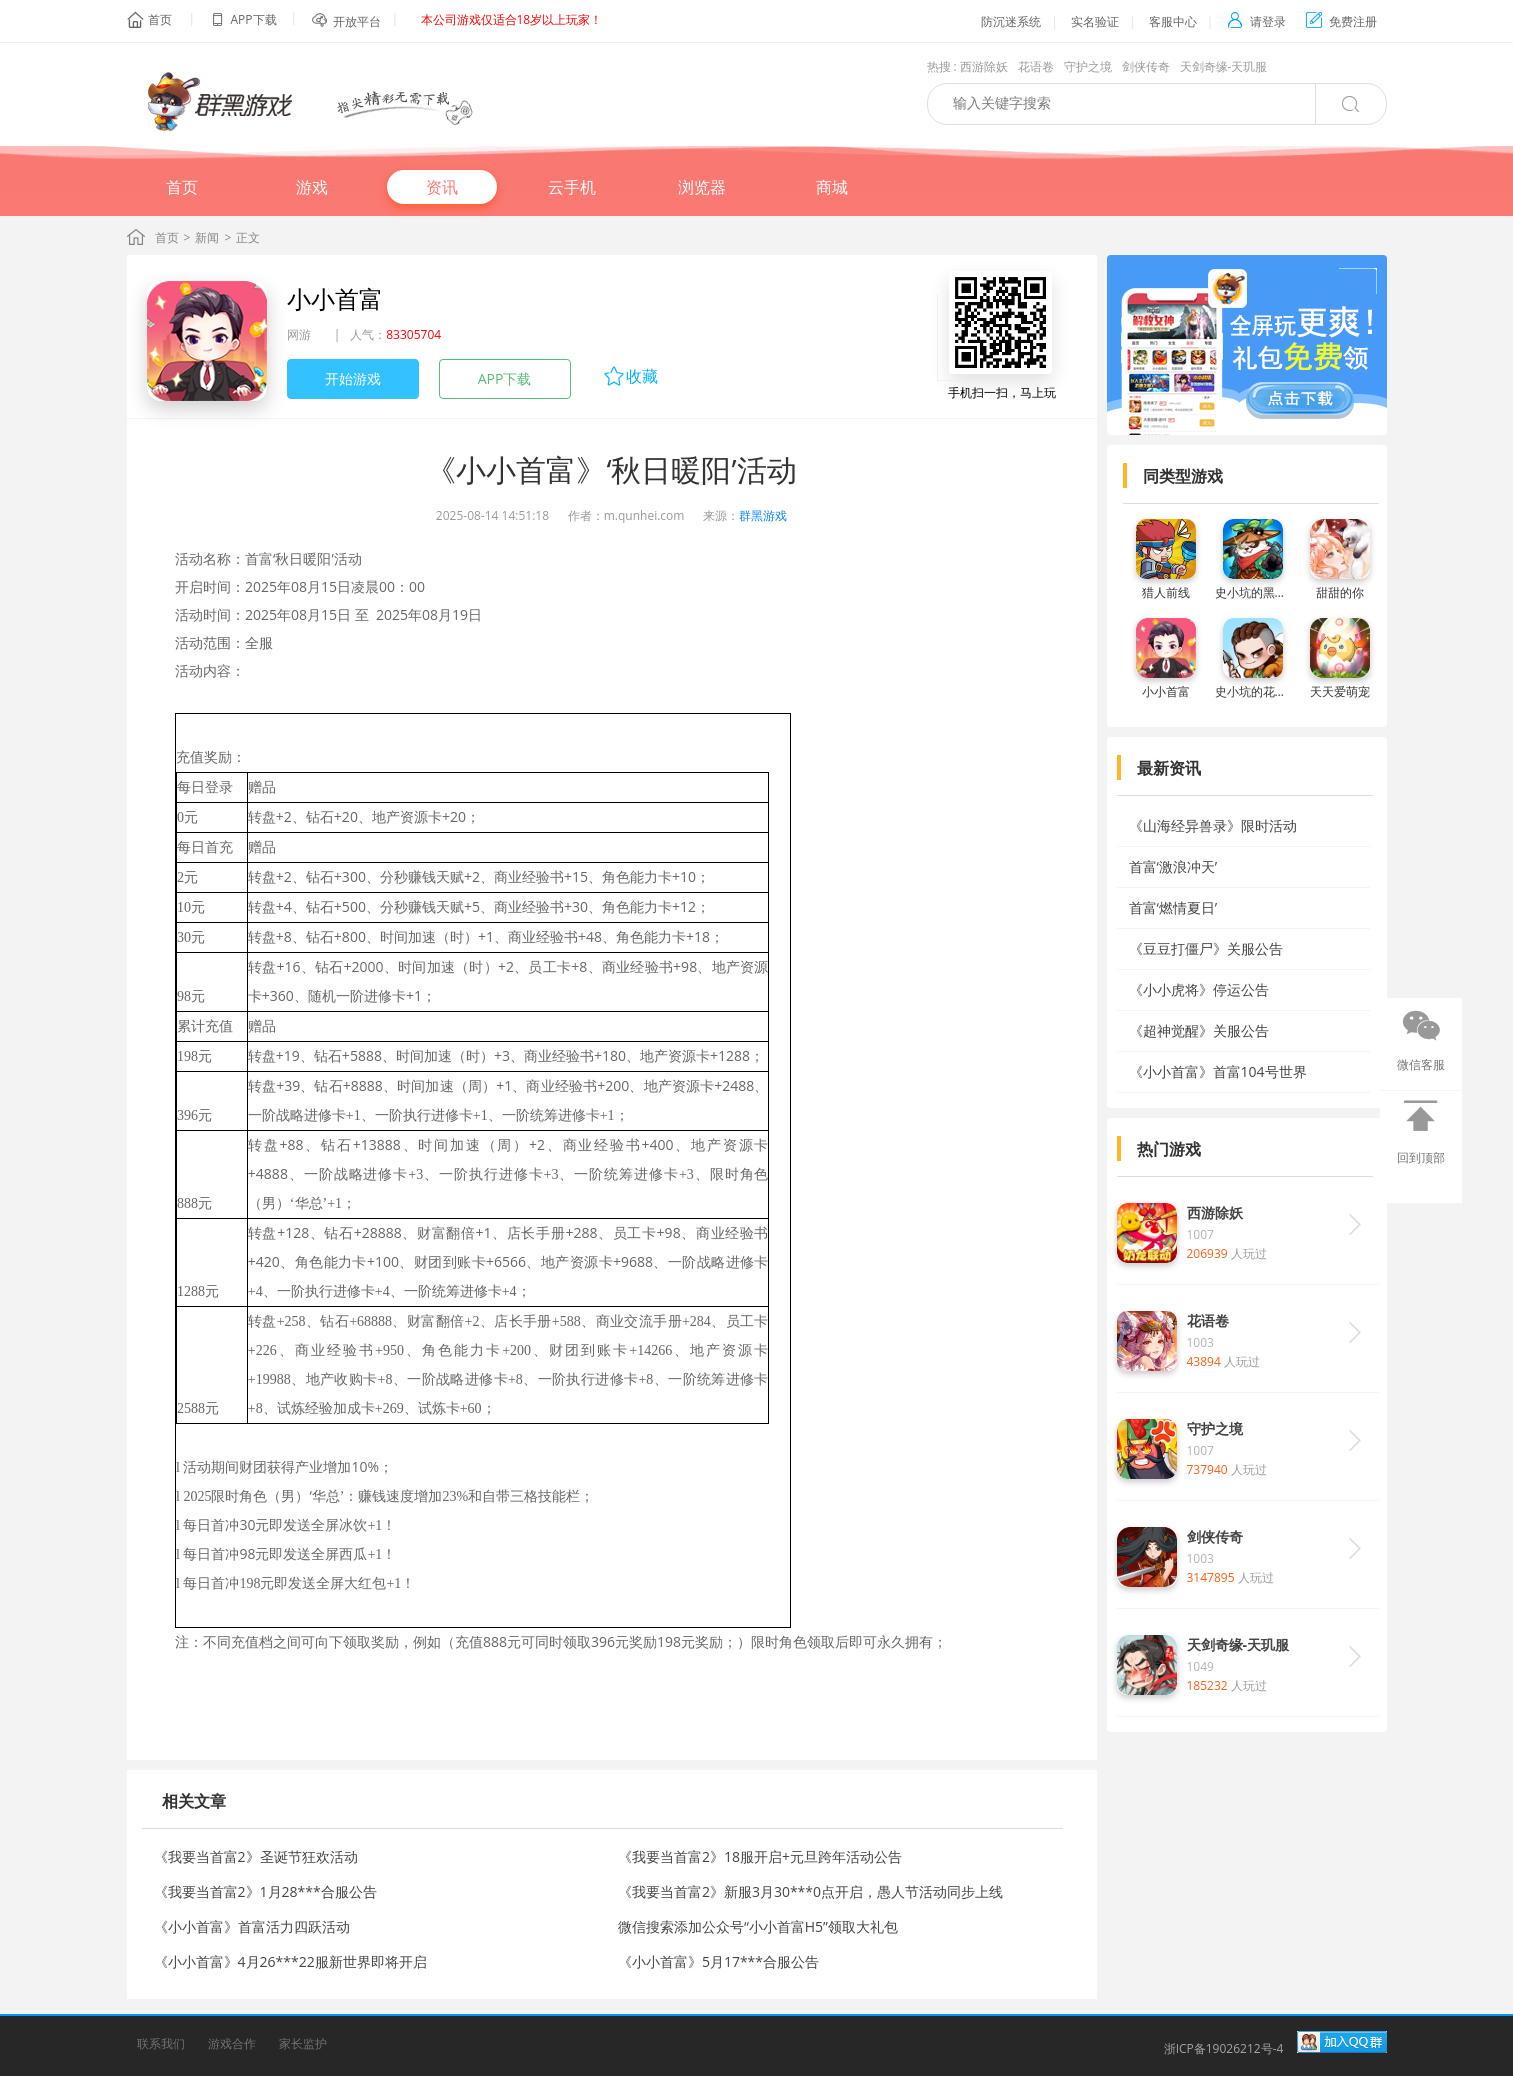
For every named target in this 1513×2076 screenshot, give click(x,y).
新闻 (207, 237)
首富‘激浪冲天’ (1173, 866)
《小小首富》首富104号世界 (1218, 1071)
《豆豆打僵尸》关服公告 (1206, 948)
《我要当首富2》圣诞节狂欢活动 (256, 1856)
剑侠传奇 (1146, 66)
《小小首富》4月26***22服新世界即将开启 (290, 1961)
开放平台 (357, 21)
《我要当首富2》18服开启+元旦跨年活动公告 (760, 1856)
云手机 (572, 187)
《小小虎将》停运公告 (1199, 989)
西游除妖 (984, 66)
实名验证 (1095, 21)
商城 (832, 187)
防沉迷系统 (1011, 21)
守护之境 (1088, 66)
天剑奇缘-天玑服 (1224, 66)
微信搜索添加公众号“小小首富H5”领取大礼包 (758, 1926)
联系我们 (161, 2043)
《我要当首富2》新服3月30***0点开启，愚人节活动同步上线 (810, 1891)
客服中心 (1173, 21)
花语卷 (1036, 66)
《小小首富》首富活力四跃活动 (252, 1926)
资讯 (442, 187)
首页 (160, 19)
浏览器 (702, 187)
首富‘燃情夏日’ (1173, 907)
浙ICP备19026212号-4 (1224, 2048)
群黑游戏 (763, 515)
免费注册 (1341, 21)
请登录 (1256, 21)
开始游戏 (353, 378)
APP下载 (505, 378)
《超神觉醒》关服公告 (1199, 1030)
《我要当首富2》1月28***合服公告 (265, 1891)
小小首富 (335, 298)
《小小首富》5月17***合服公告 (718, 1961)
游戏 (312, 187)
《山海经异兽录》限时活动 (1213, 825)
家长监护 (303, 2043)
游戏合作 (232, 2043)
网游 (299, 334)
